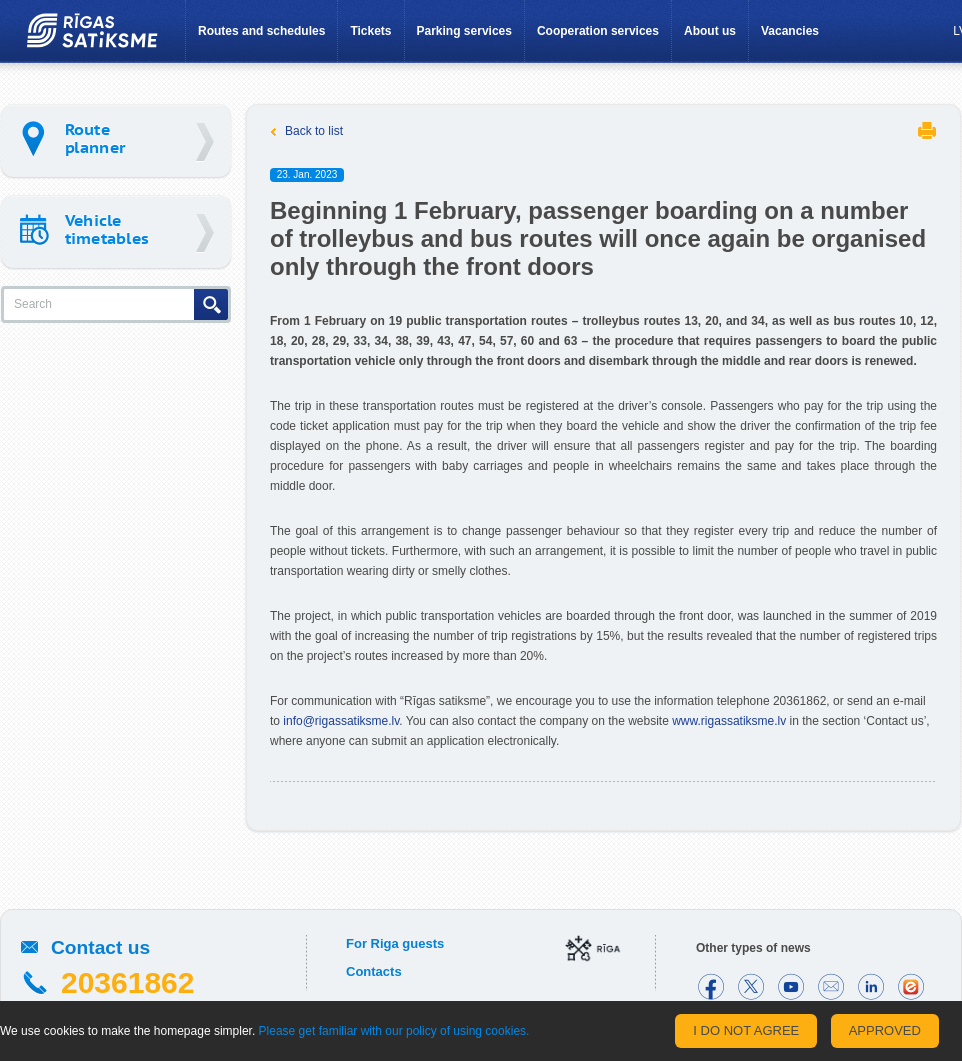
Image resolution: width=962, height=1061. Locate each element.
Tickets (370, 31)
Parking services (464, 31)
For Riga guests (395, 943)
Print (927, 130)
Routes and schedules (261, 31)
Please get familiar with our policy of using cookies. (394, 1031)
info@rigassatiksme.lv (341, 721)
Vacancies (790, 31)
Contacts (374, 971)
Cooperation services (598, 31)
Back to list (314, 131)
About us (710, 31)
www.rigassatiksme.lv (729, 721)
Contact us (100, 947)
